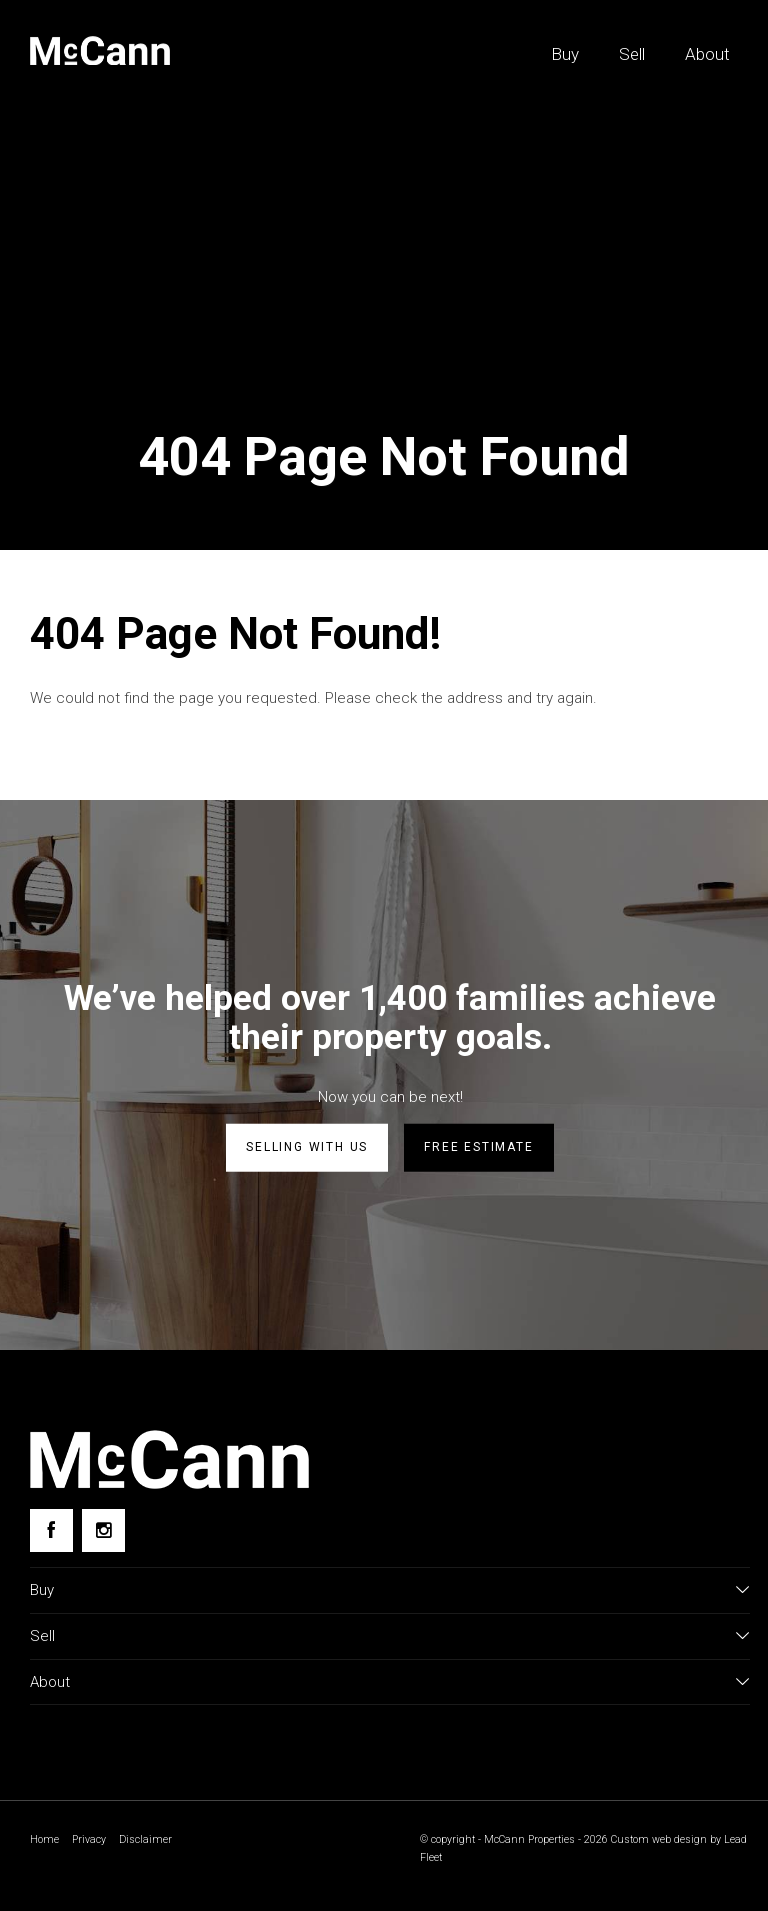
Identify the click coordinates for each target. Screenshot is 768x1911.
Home (44, 1839)
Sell (632, 54)
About (707, 54)
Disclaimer (145, 1839)
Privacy (89, 1839)
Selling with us (307, 1147)
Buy (565, 54)
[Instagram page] (103, 1530)
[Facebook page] (51, 1530)
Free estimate (478, 1147)
